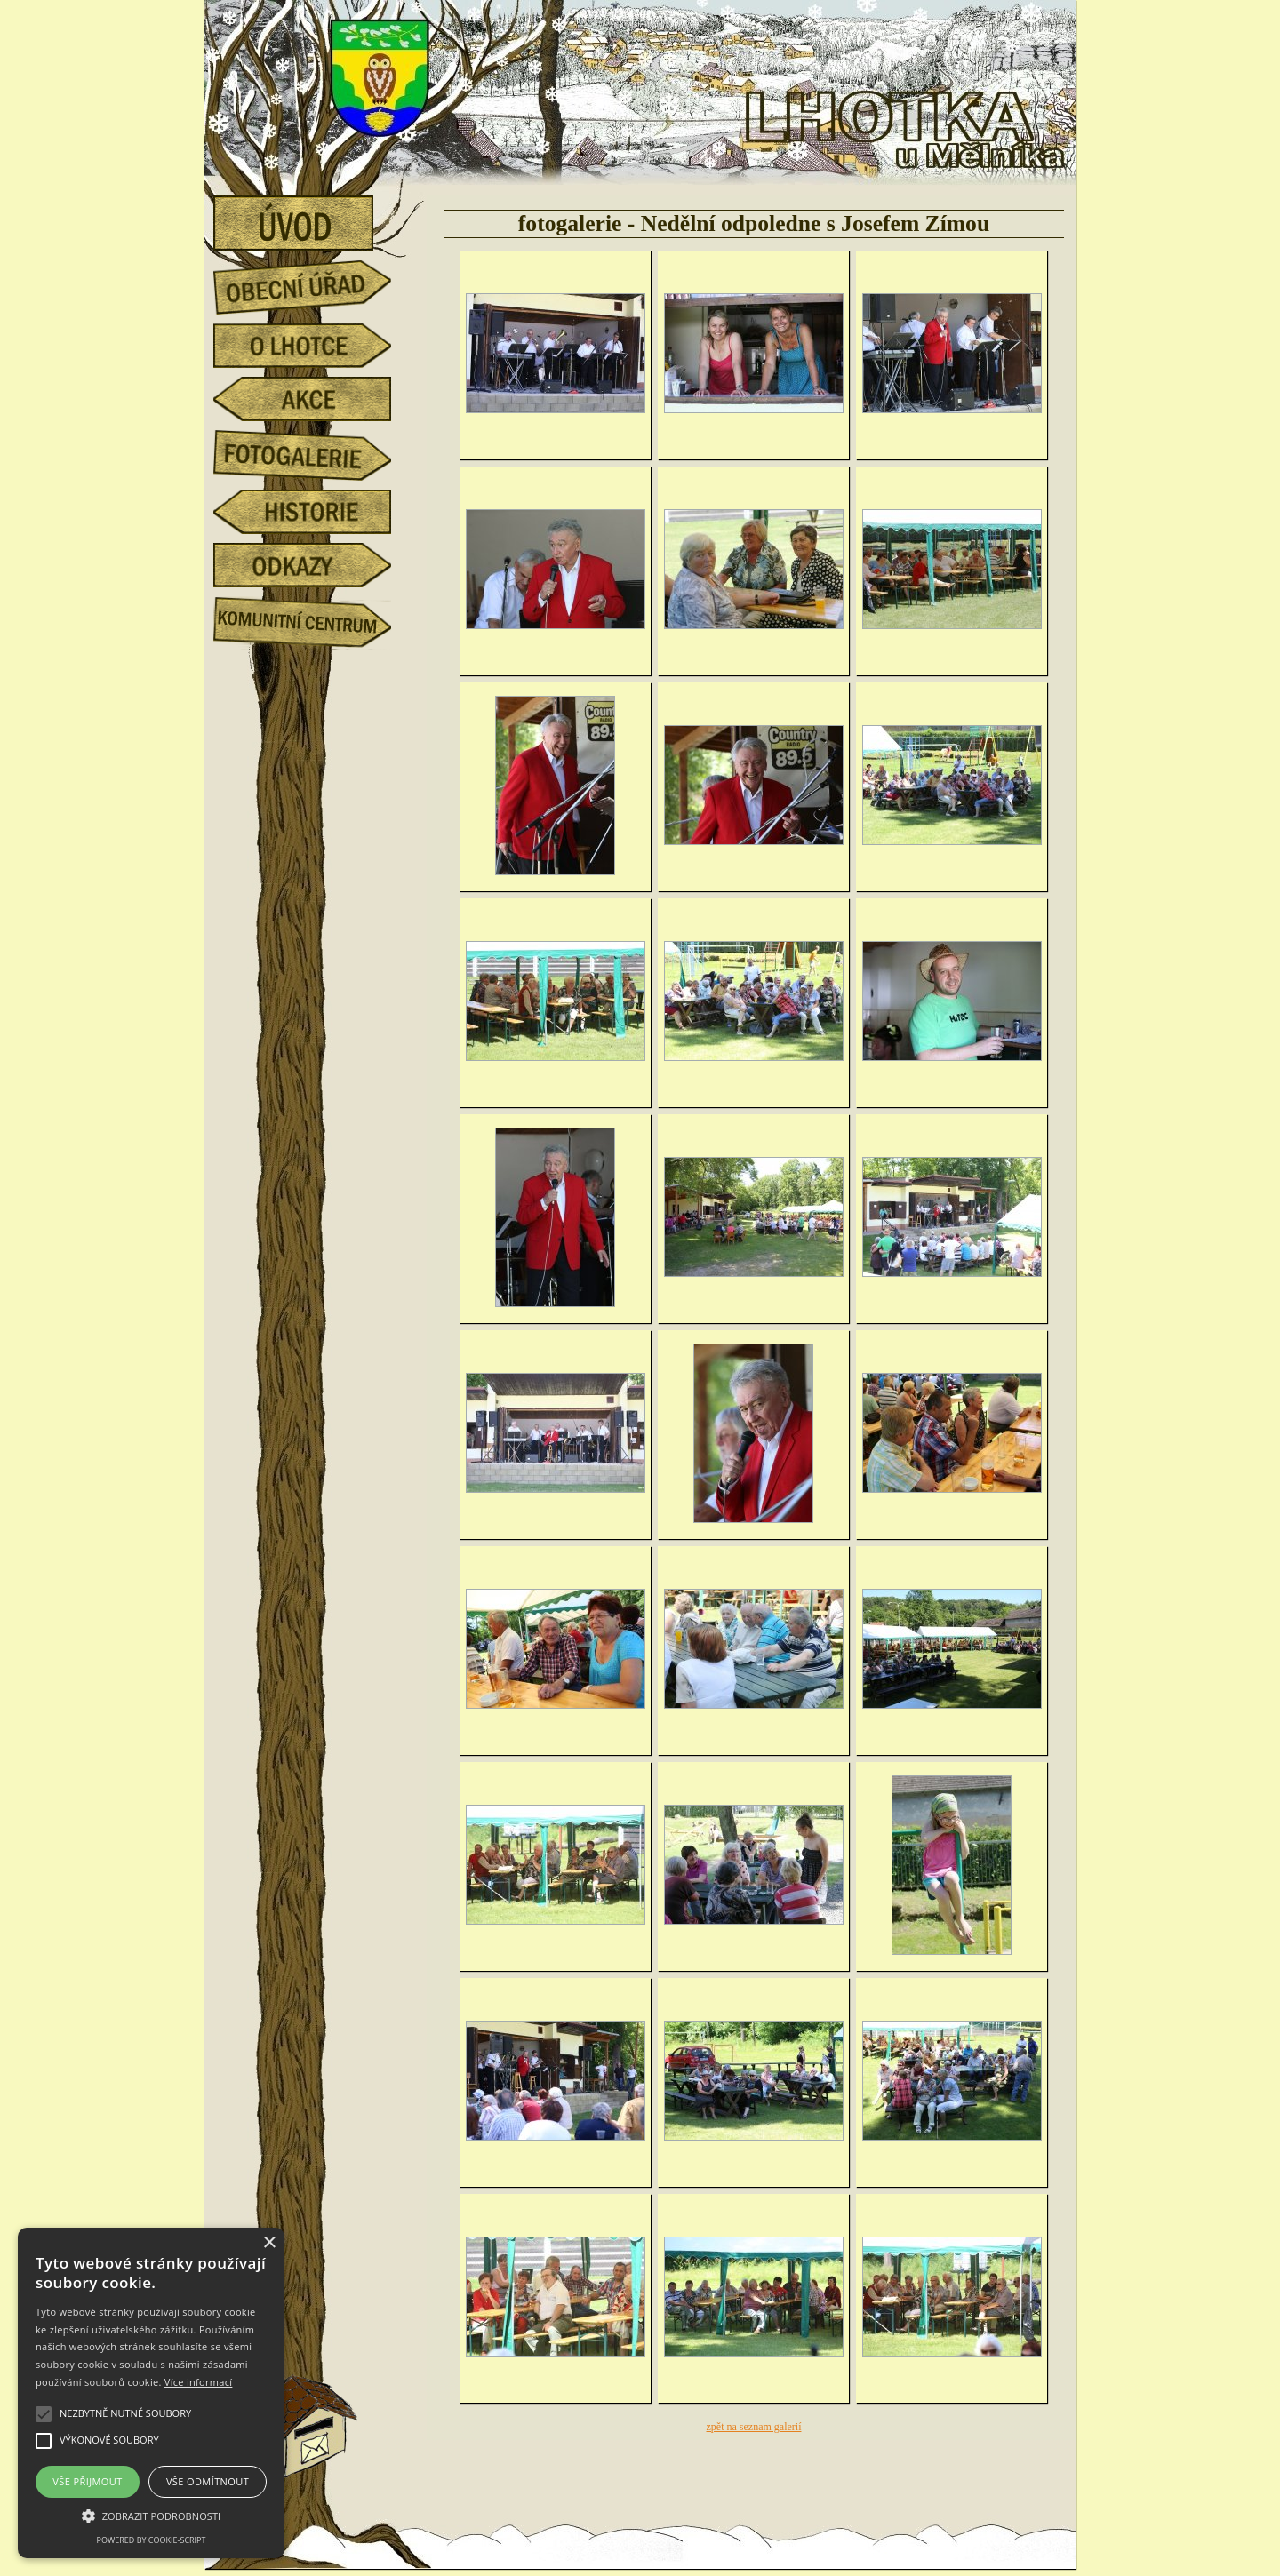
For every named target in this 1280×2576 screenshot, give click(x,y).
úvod (315, 217)
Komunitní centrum (315, 618)
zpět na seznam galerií (754, 2426)
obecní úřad (315, 282)
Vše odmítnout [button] (207, 2481)
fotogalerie (315, 452)
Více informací (198, 2382)
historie (315, 512)
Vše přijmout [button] (87, 2481)
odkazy (315, 565)
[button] (151, 2515)
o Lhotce (315, 345)
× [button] (269, 2243)
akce (315, 399)
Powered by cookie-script (151, 2540)
